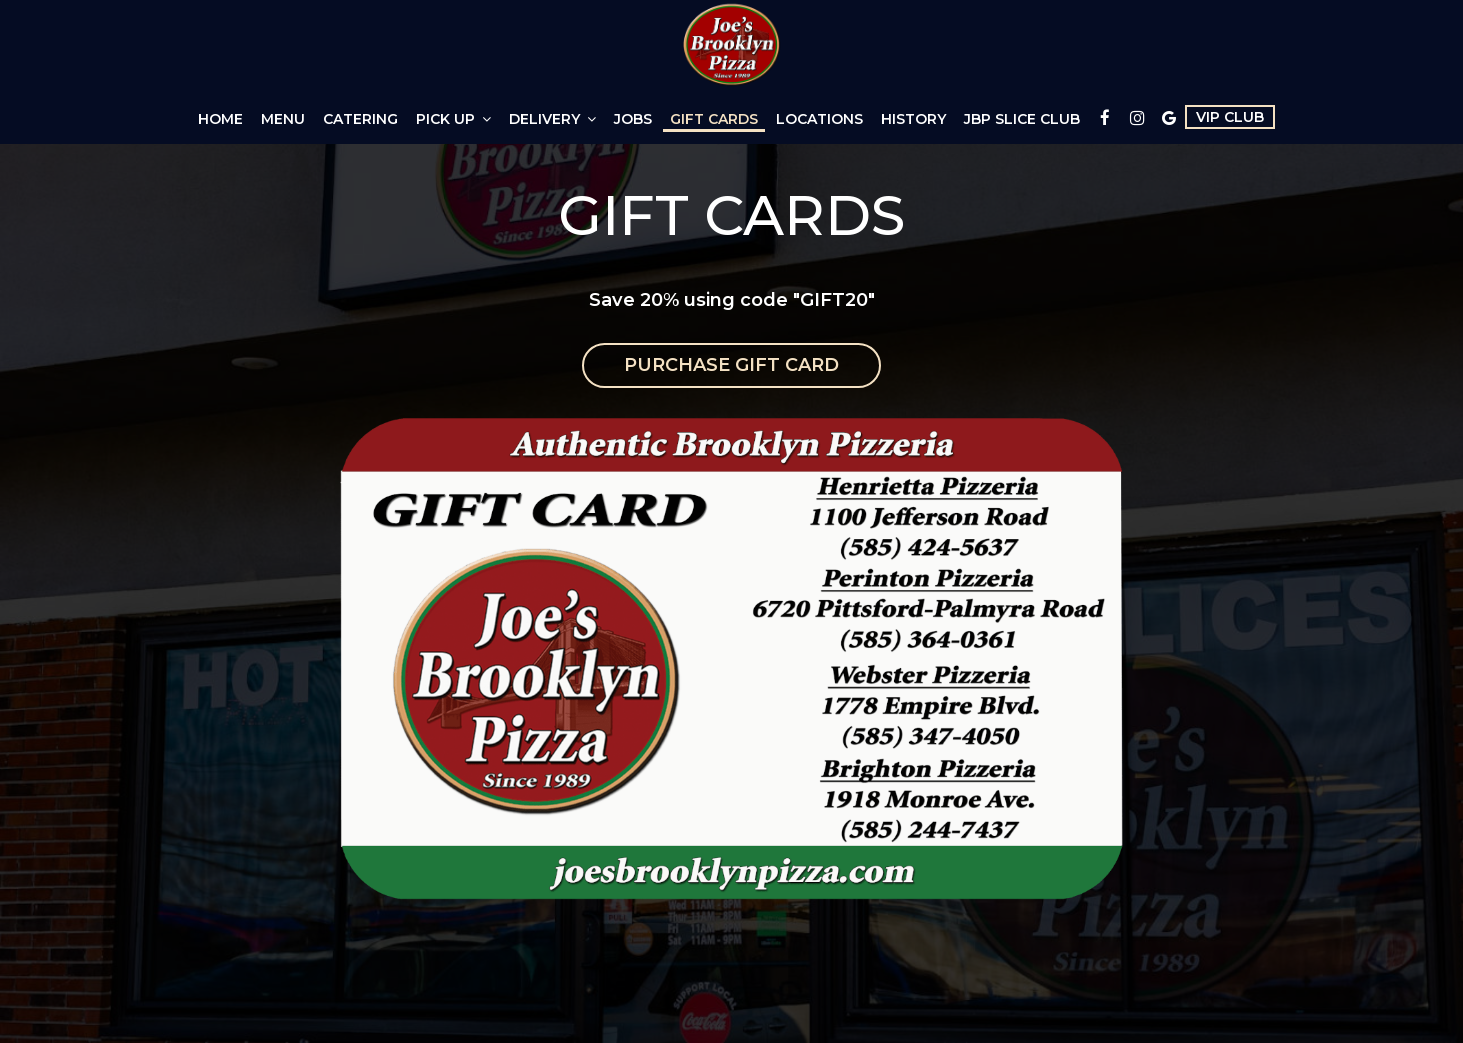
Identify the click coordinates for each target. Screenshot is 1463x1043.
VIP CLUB (1230, 117)
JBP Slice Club (1022, 119)
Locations (819, 119)
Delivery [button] (552, 119)
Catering (360, 119)
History (913, 119)
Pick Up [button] (453, 119)
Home (220, 119)
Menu (283, 119)
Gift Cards (714, 119)
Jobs (633, 119)
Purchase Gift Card (731, 365)
